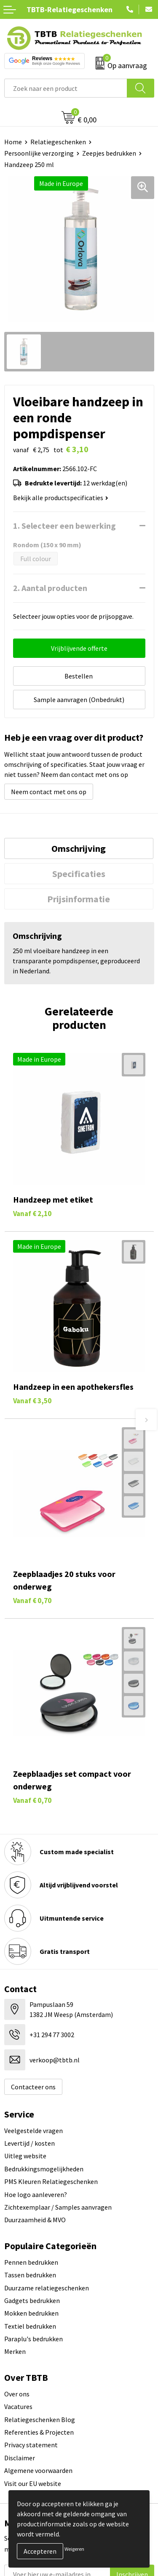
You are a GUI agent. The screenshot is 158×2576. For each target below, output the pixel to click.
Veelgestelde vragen (33, 2130)
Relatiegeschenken (58, 142)
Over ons (16, 2394)
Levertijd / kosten (29, 2143)
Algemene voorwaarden (38, 2470)
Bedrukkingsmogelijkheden (43, 2169)
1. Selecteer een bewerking (64, 525)
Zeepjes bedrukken (109, 153)
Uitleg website (25, 2156)
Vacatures (18, 2406)
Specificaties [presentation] (78, 874)
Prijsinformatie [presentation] (78, 899)
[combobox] (65, 88)
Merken (15, 2351)
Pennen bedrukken (31, 2262)
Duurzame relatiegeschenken (46, 2288)
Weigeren (74, 2549)
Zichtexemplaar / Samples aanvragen (58, 2207)
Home (13, 142)
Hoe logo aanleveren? (35, 2194)
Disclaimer (19, 2458)
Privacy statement (31, 2445)
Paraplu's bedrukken (33, 2339)
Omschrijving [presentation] (78, 848)
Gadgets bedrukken (32, 2300)
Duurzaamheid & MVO (35, 2220)
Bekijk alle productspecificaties (60, 497)
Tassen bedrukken (30, 2275)
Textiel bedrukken (30, 2326)
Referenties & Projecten (39, 2432)
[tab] (78, 848)
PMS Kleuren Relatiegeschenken (51, 2181)
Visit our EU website (32, 2483)
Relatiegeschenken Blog (39, 2419)
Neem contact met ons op (48, 791)
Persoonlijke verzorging (39, 153)
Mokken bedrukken (31, 2313)
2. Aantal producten (50, 588)
